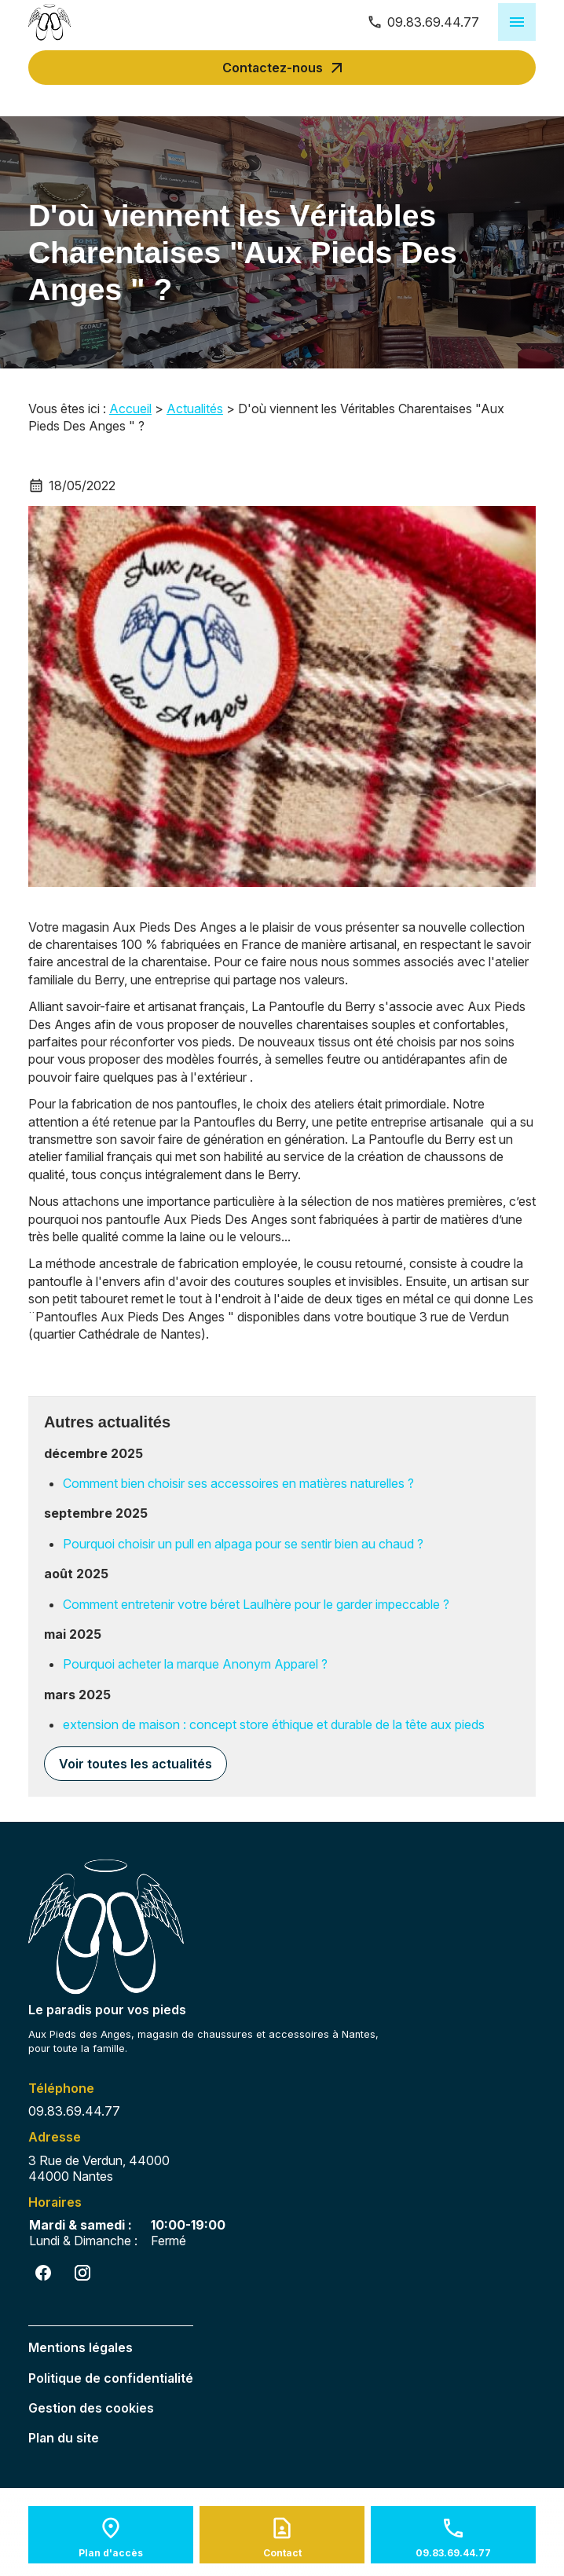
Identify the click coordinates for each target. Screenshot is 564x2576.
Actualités (195, 408)
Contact (282, 2553)
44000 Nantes (102, 2168)
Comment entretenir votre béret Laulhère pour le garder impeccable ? (256, 1604)
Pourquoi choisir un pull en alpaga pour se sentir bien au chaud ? (243, 1544)
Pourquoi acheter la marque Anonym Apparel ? (195, 1664)
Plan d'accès (111, 2553)
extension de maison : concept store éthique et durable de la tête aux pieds (274, 1724)
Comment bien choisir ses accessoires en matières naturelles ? (238, 1483)
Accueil (130, 408)
